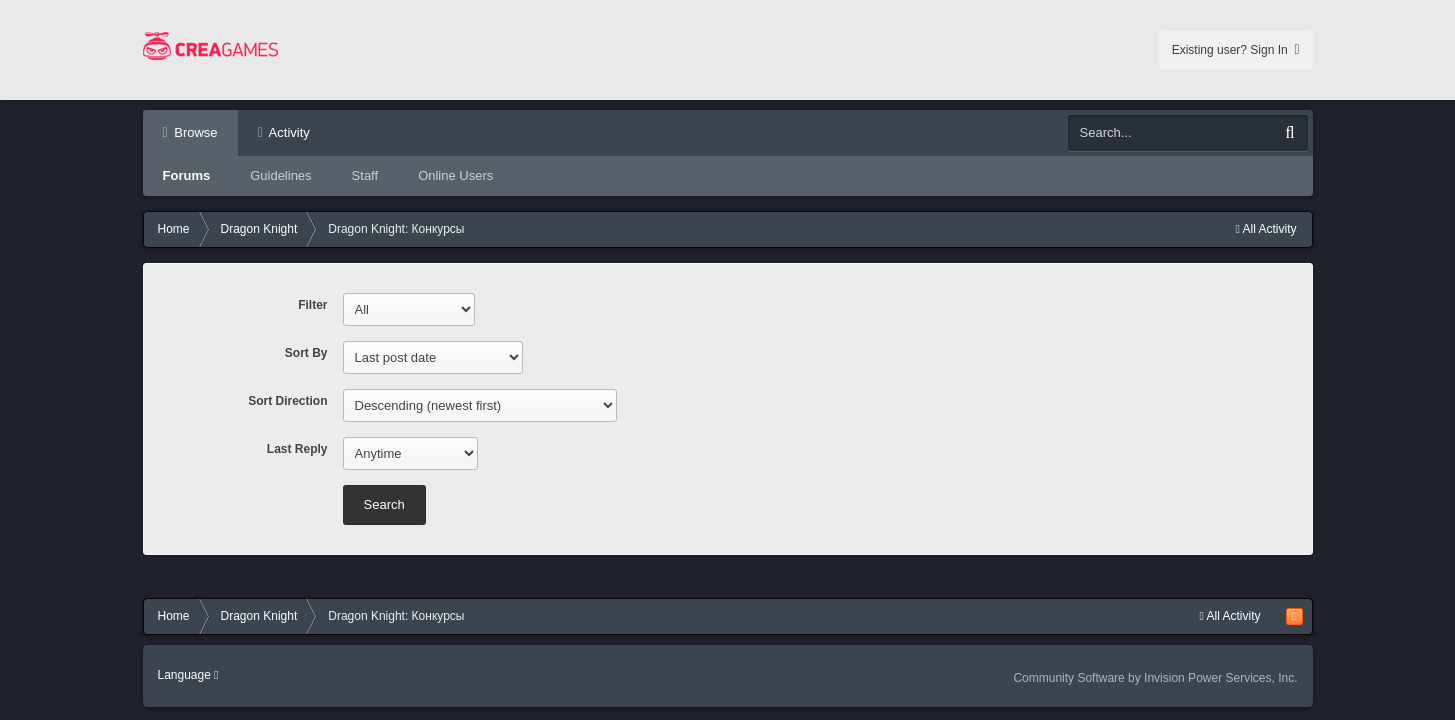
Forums (187, 175)
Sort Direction (287, 401)
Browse (194, 132)
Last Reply (297, 449)
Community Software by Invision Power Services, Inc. (1155, 678)
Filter (312, 305)
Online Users (455, 175)
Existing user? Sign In (1236, 50)
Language (188, 675)
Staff (365, 175)
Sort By (306, 353)
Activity (288, 132)
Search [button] (384, 504)
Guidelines (280, 175)
